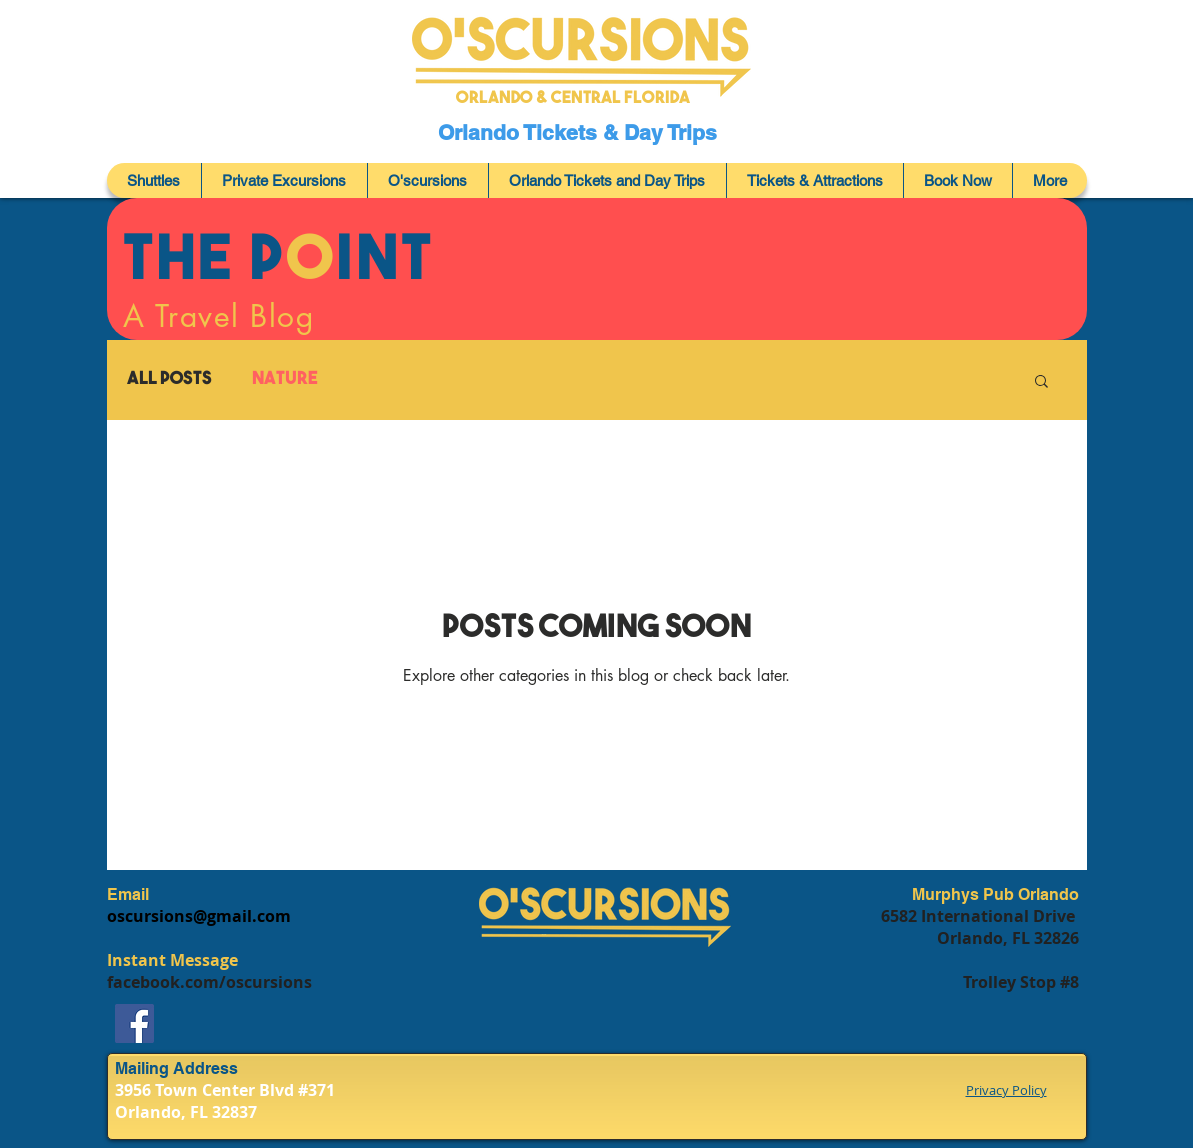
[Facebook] (134, 1023)
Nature (285, 379)
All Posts (169, 379)
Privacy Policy (1006, 1090)
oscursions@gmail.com (199, 916)
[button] (1041, 382)
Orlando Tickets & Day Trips (580, 132)
